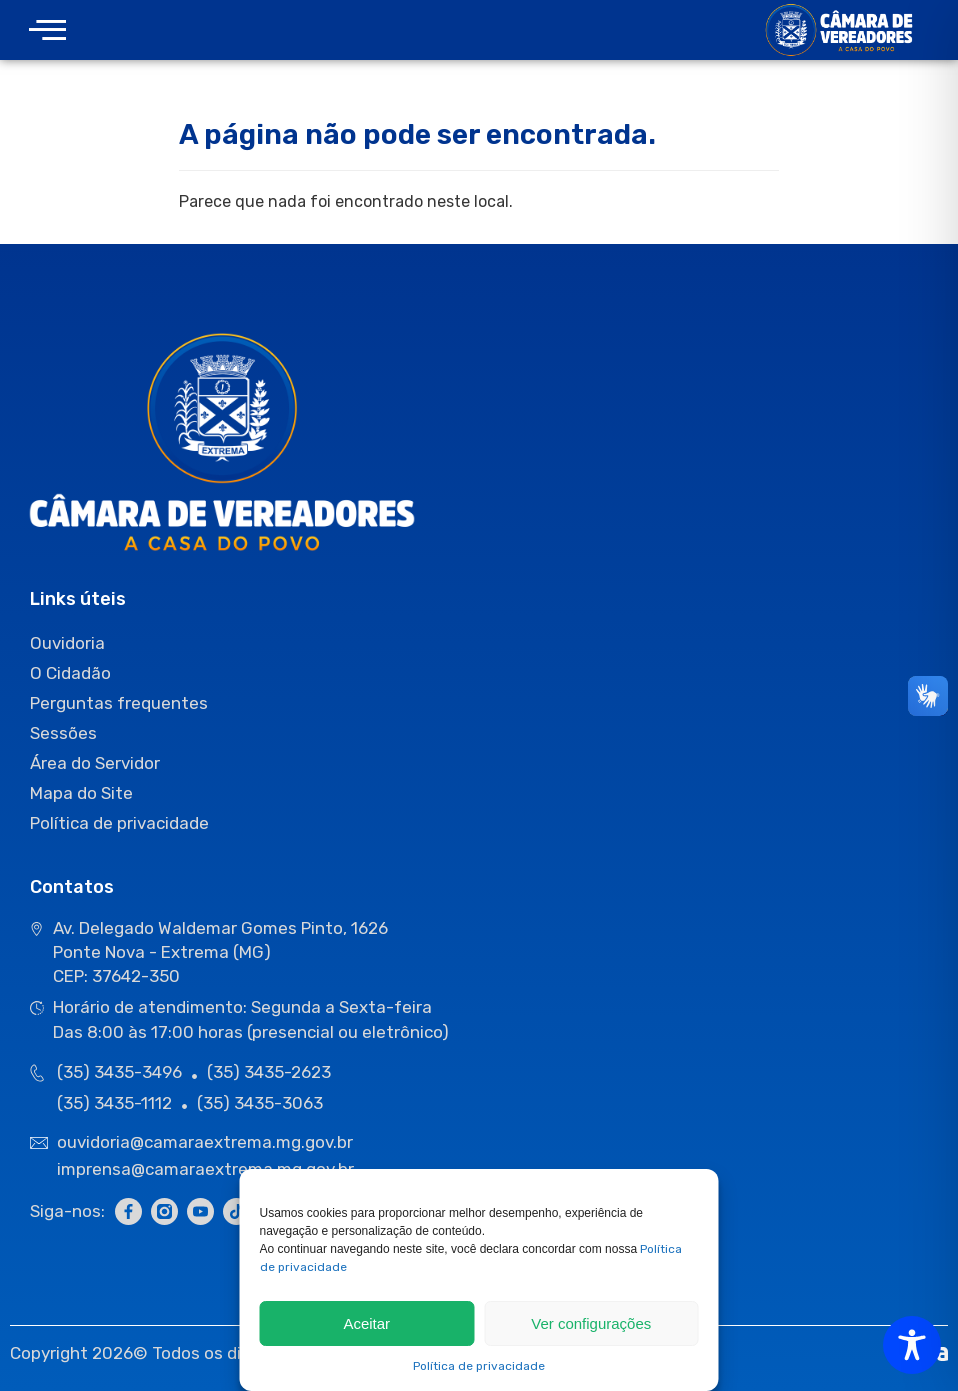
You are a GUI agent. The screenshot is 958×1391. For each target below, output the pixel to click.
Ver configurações (591, 1323)
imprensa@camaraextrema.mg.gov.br (205, 1169)
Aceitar (366, 1323)
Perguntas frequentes (119, 703)
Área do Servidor (95, 763)
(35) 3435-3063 (260, 1103)
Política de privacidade (479, 1366)
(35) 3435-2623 (269, 1072)
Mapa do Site (81, 793)
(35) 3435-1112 (114, 1103)
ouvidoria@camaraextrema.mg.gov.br (207, 1142)
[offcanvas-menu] (47, 30)
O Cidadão (70, 673)
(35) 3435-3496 (119, 1072)
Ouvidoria (67, 643)
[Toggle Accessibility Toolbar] (912, 1345)
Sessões (63, 733)
